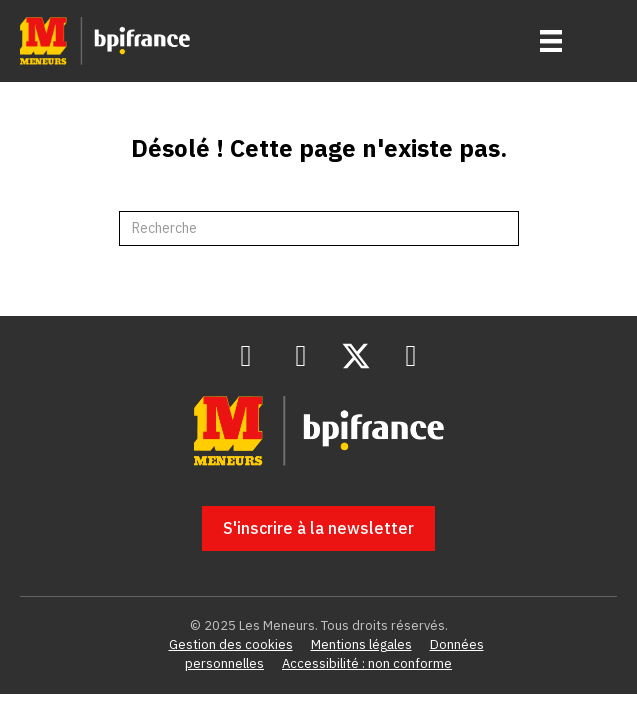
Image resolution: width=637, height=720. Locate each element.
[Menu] (551, 41)
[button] (246, 356)
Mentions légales (361, 644)
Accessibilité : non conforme (367, 663)
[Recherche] (319, 228)
